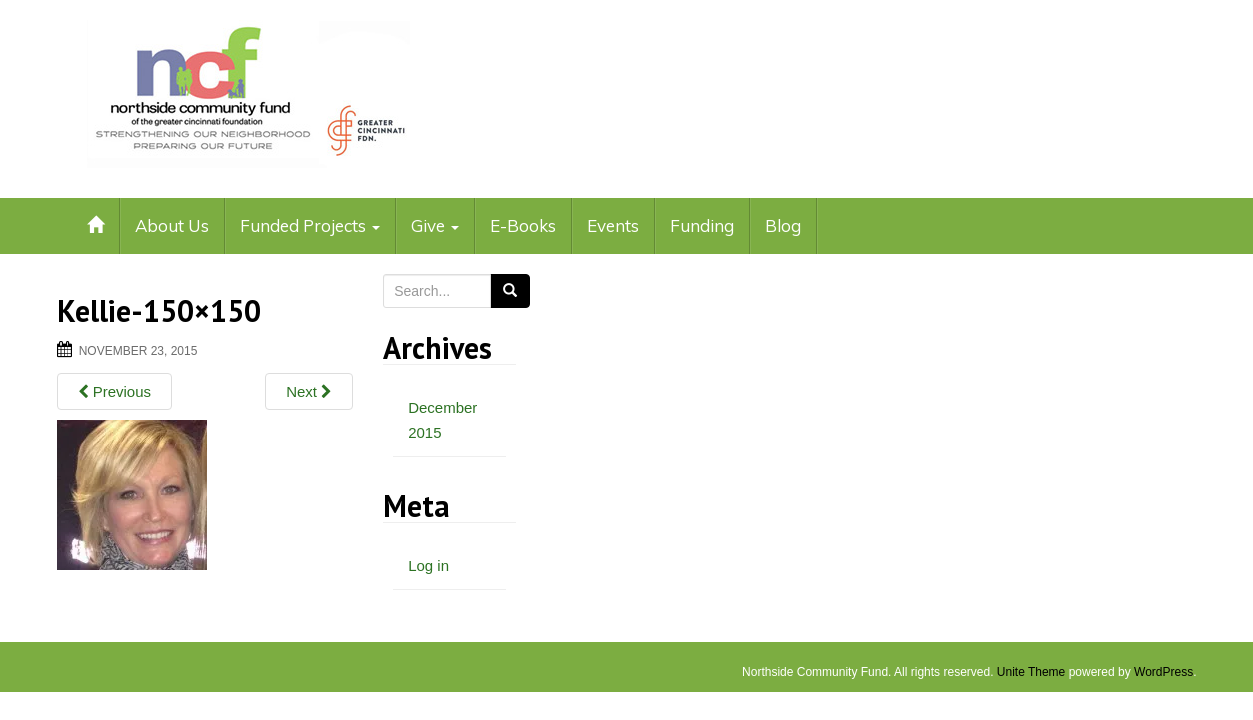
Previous (115, 391)
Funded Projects (310, 225)
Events (613, 225)
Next (309, 391)
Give (435, 225)
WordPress (1163, 672)
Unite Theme (1031, 672)
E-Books (523, 225)
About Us (172, 225)
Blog (783, 225)
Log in (428, 565)
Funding (702, 225)
